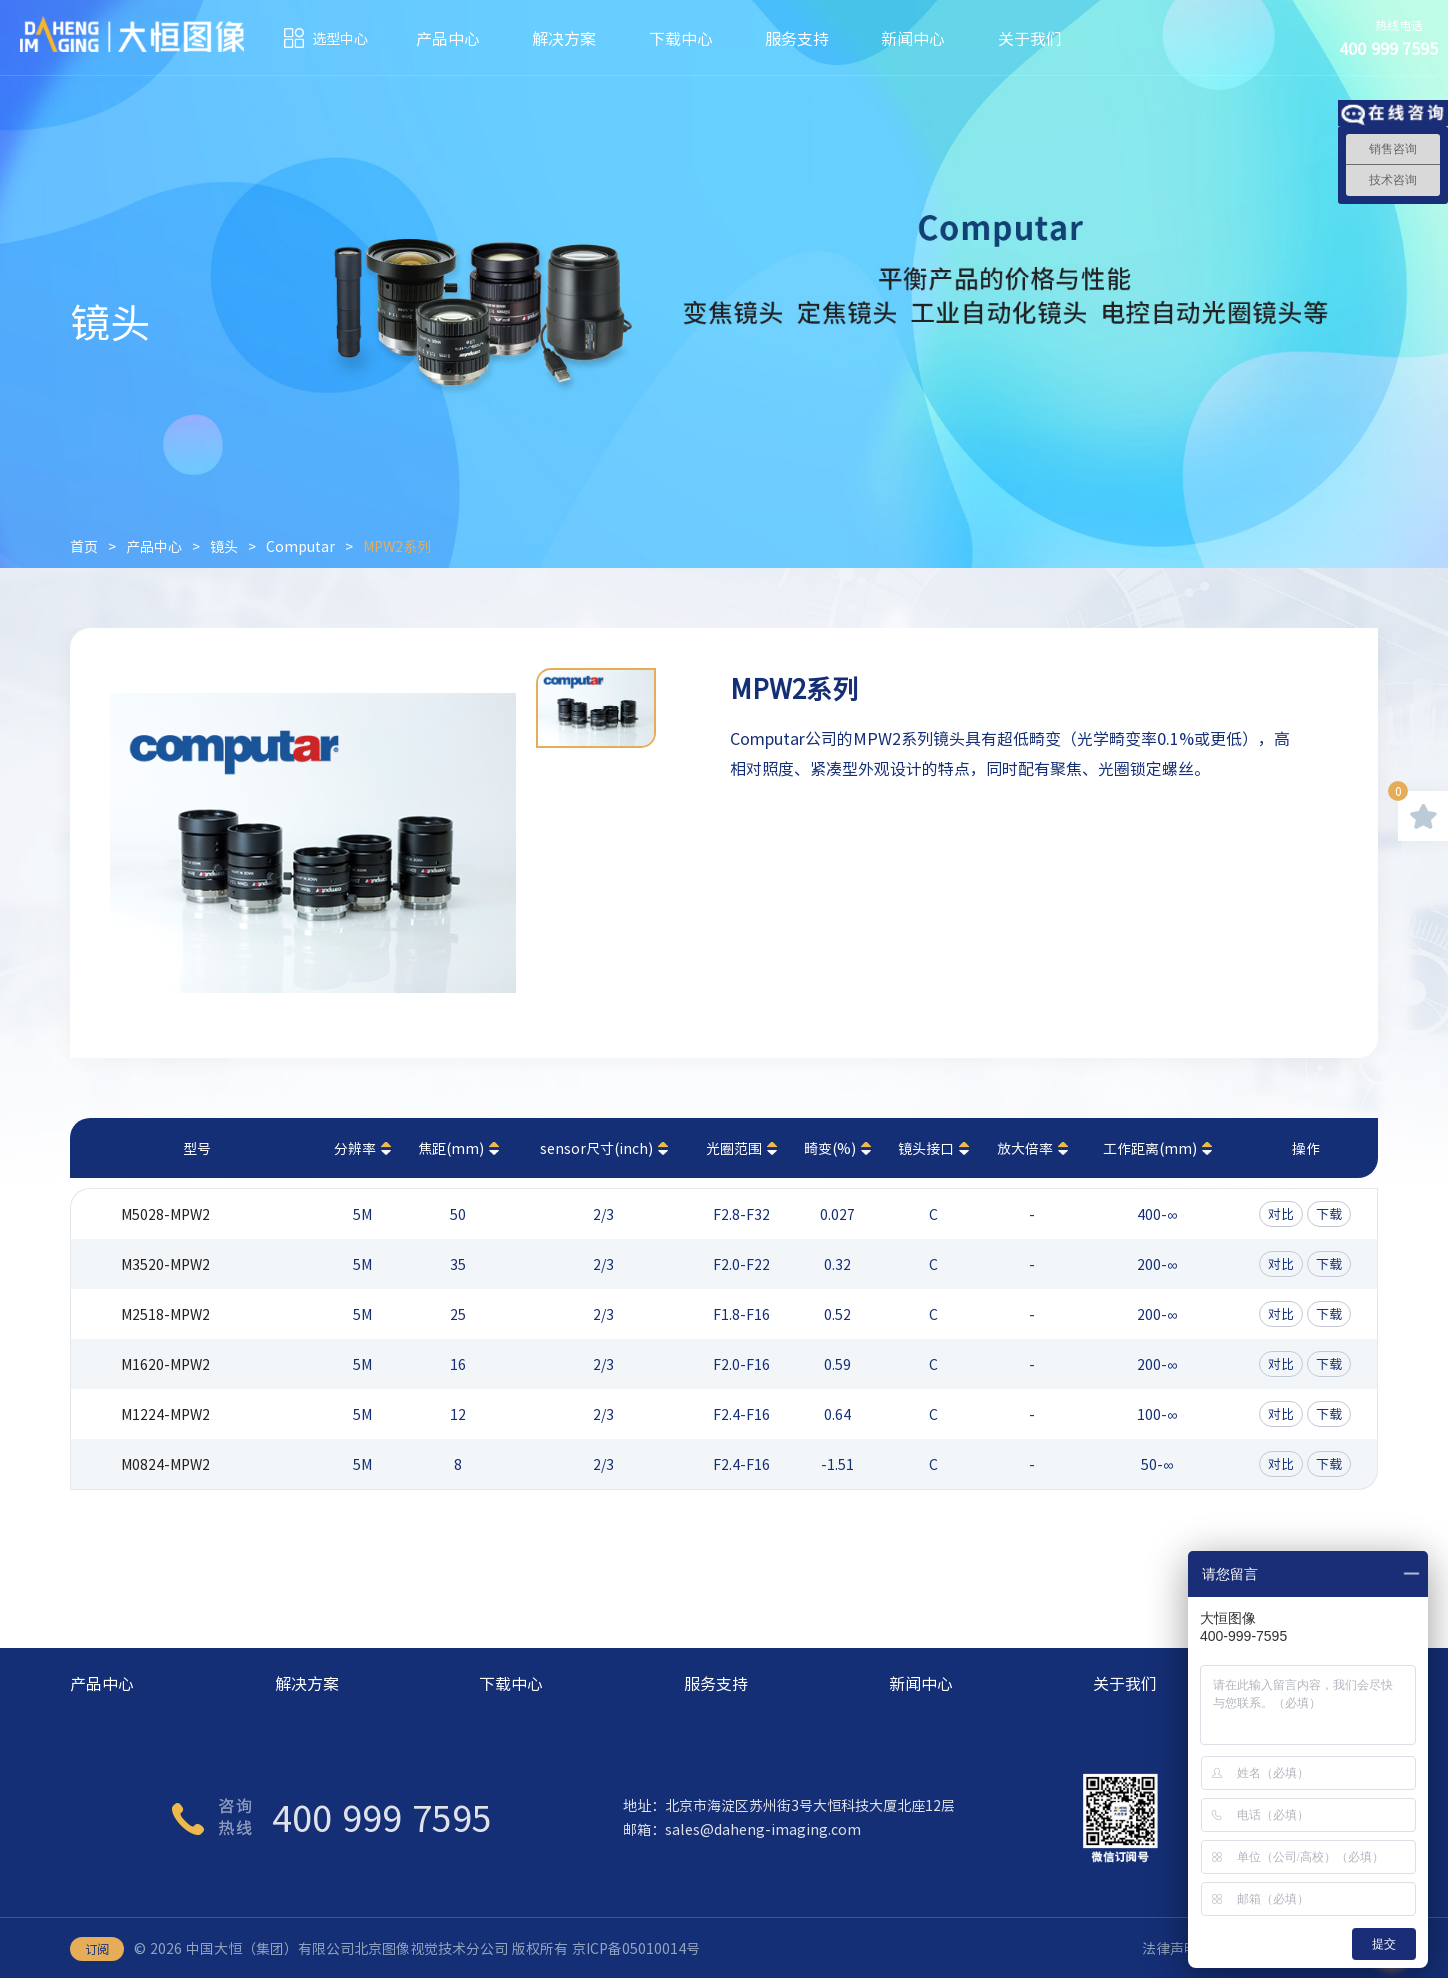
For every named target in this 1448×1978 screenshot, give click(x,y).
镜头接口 (926, 1148)
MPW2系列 (397, 546)
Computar (300, 546)
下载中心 (681, 38)
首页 (84, 546)
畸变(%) (830, 1148)
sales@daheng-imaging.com (763, 1829)
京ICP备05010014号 (636, 1948)
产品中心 (448, 38)
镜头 (224, 546)
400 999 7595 (382, 1817)
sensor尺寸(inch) (596, 1148)
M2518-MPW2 (165, 1314)
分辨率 (355, 1148)
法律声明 (1170, 1948)
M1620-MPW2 (165, 1364)
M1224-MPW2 (165, 1414)
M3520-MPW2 (165, 1264)
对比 (1281, 1213)
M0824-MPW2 (165, 1464)
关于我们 (1030, 38)
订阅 (97, 1949)
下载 (1329, 1213)
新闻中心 (913, 38)
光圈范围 (734, 1148)
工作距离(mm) (1150, 1148)
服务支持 (797, 38)
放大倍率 (1025, 1148)
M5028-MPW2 (165, 1214)
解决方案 (564, 38)
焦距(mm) (451, 1148)
